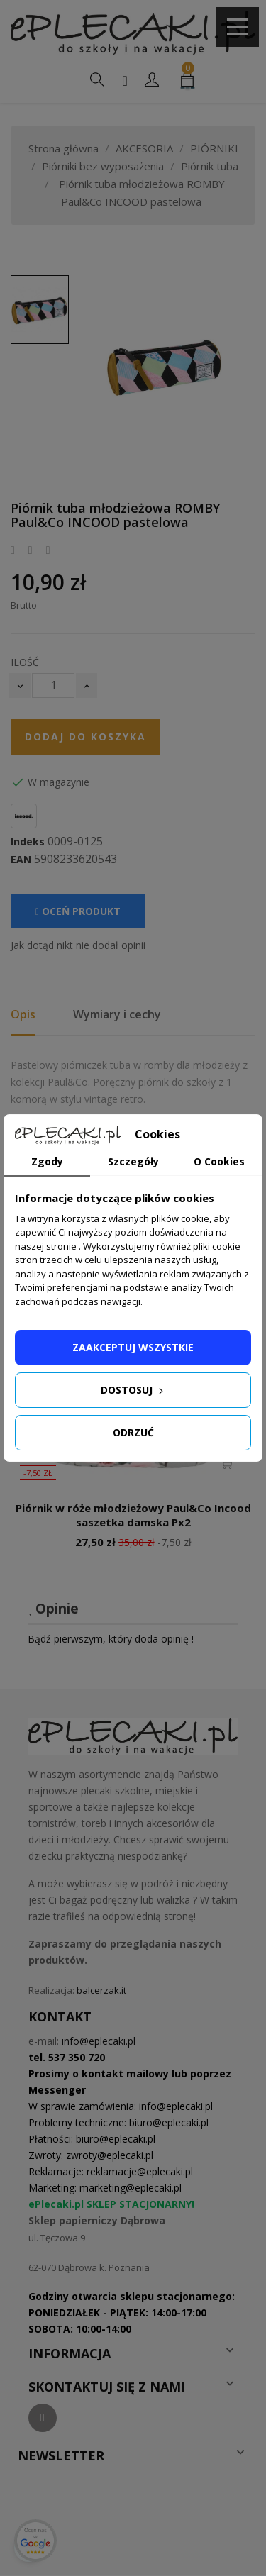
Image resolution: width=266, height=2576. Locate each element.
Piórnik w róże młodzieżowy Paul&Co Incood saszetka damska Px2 (133, 1515)
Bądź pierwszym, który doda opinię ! (111, 1638)
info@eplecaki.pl (98, 2041)
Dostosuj (133, 1390)
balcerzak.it (101, 1990)
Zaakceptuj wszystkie (133, 1347)
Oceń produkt (78, 911)
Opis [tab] (23, 1014)
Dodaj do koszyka (85, 736)
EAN (21, 859)
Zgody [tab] (47, 1161)
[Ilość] (53, 685)
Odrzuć (133, 1432)
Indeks (28, 841)
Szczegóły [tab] (133, 1161)
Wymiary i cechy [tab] (117, 1014)
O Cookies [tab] (219, 1161)
